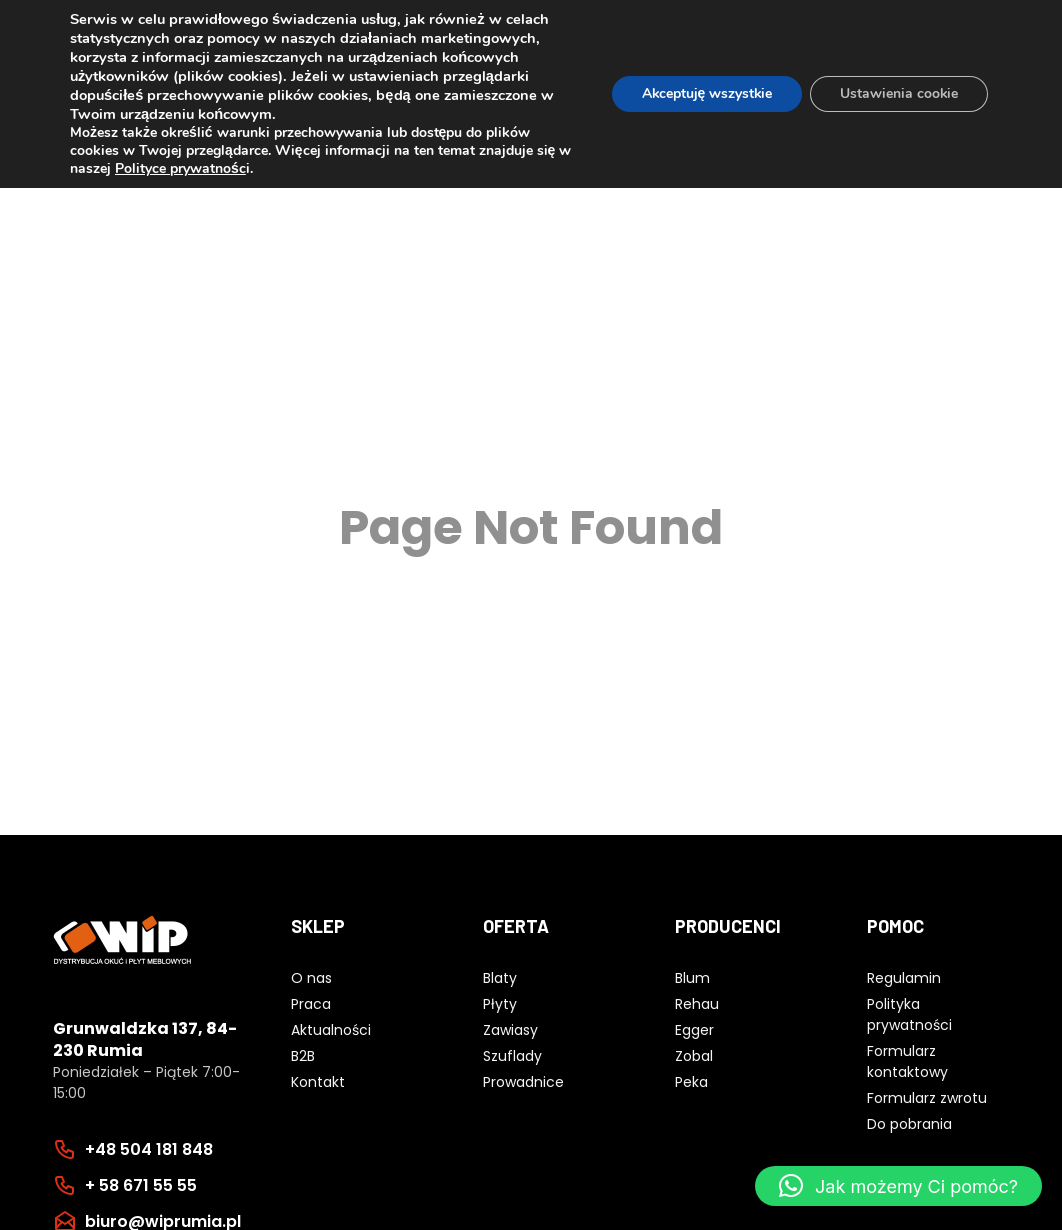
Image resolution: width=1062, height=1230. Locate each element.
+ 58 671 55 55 (141, 1185)
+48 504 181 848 (149, 1149)
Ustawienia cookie (898, 93)
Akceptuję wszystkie (704, 93)
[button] (898, 1186)
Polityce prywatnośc (180, 168)
